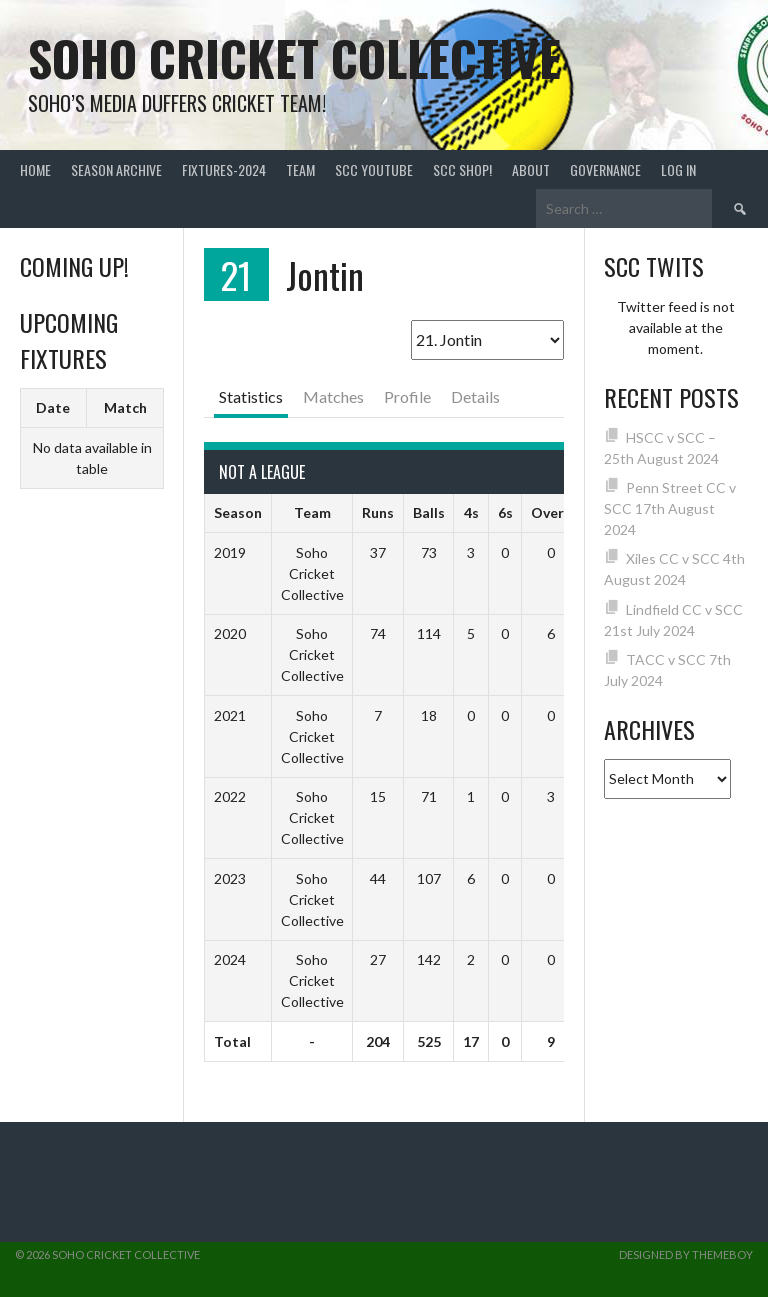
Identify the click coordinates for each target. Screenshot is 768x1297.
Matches (333, 396)
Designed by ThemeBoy (686, 1254)
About (531, 169)
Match (125, 407)
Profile (407, 396)
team (300, 169)
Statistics (251, 396)
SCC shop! (462, 169)
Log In (678, 169)
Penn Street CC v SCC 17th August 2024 (670, 508)
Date (53, 407)
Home (35, 169)
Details (475, 396)
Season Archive (116, 169)
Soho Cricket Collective (294, 57)
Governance (605, 169)
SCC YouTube (374, 169)
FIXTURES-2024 (224, 169)
